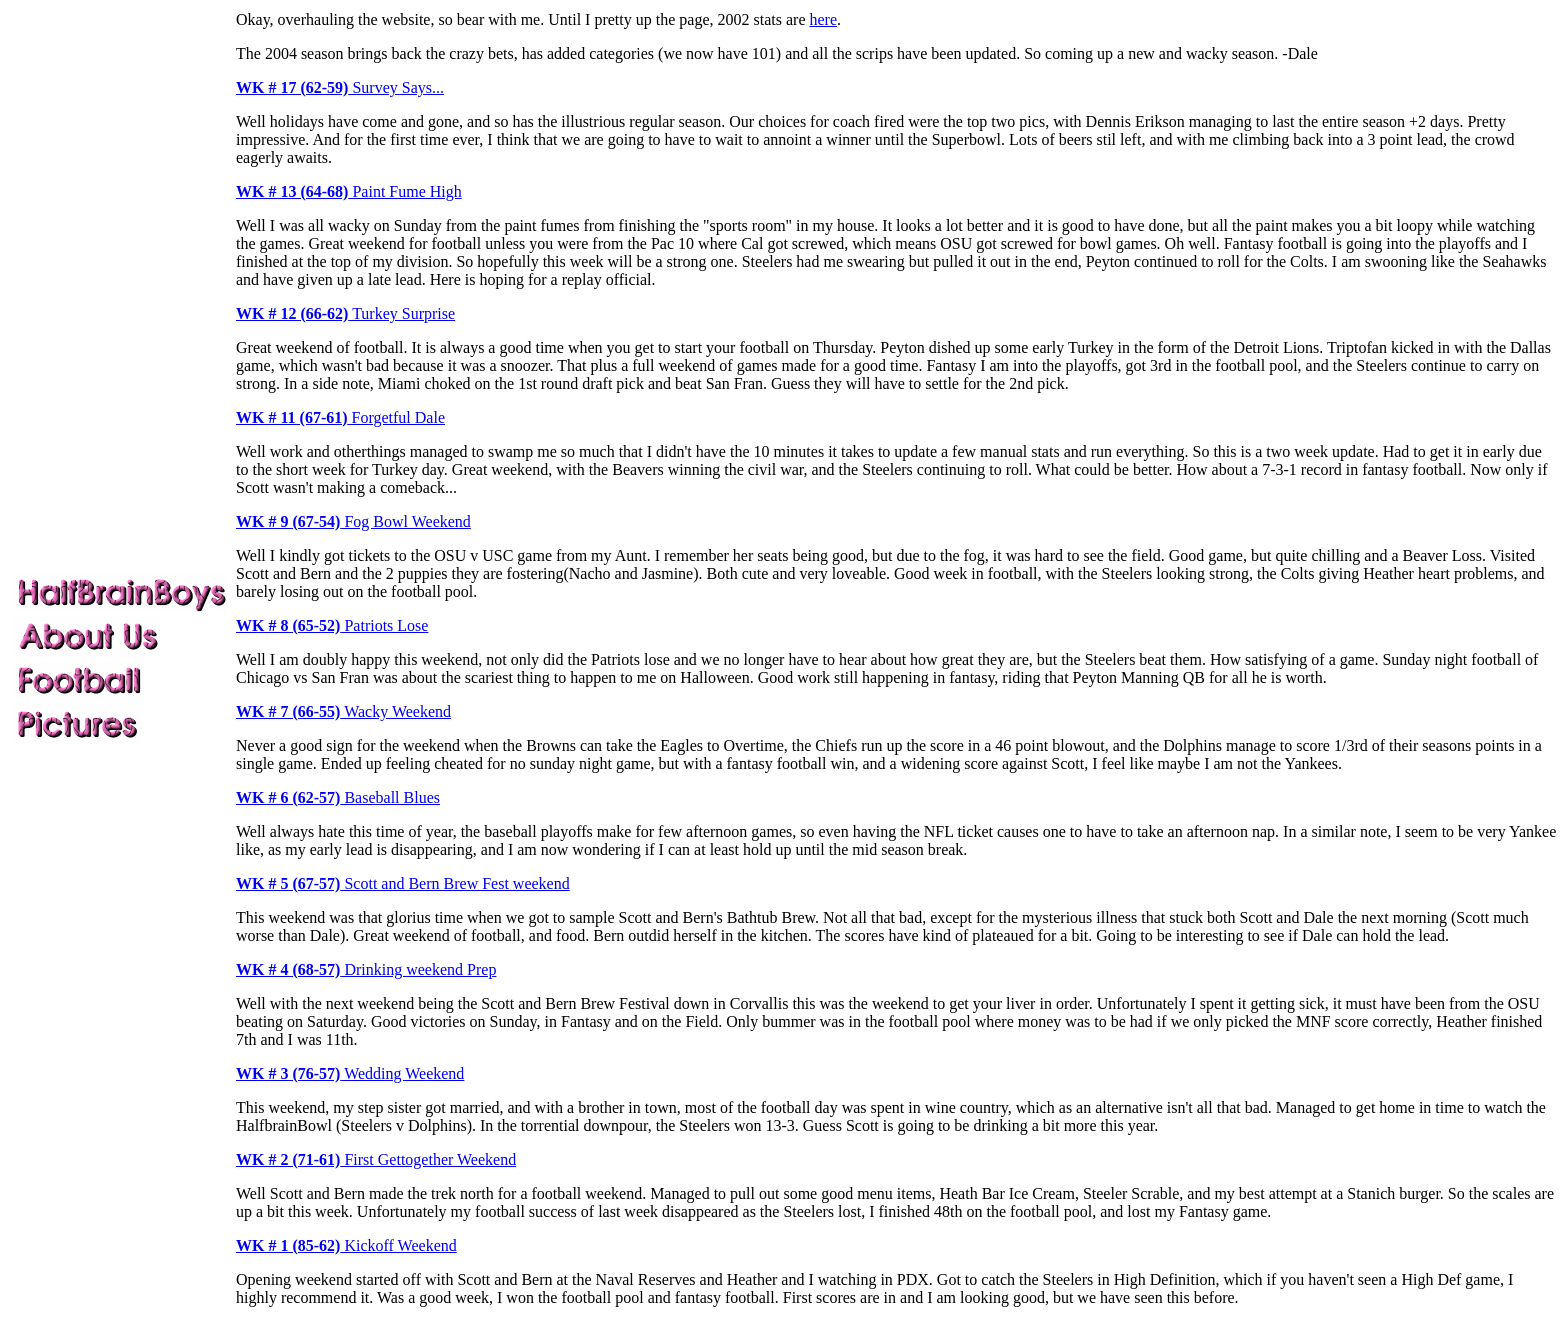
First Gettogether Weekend (376, 1159)
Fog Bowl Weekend (353, 521)
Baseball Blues (338, 797)
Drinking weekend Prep (366, 969)
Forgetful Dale (340, 417)
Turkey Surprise (345, 313)
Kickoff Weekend (346, 1245)
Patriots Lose (332, 625)
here (823, 19)
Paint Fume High (349, 191)
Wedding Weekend (350, 1073)
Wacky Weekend (343, 711)
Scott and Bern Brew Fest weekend (403, 883)
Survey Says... (340, 87)
